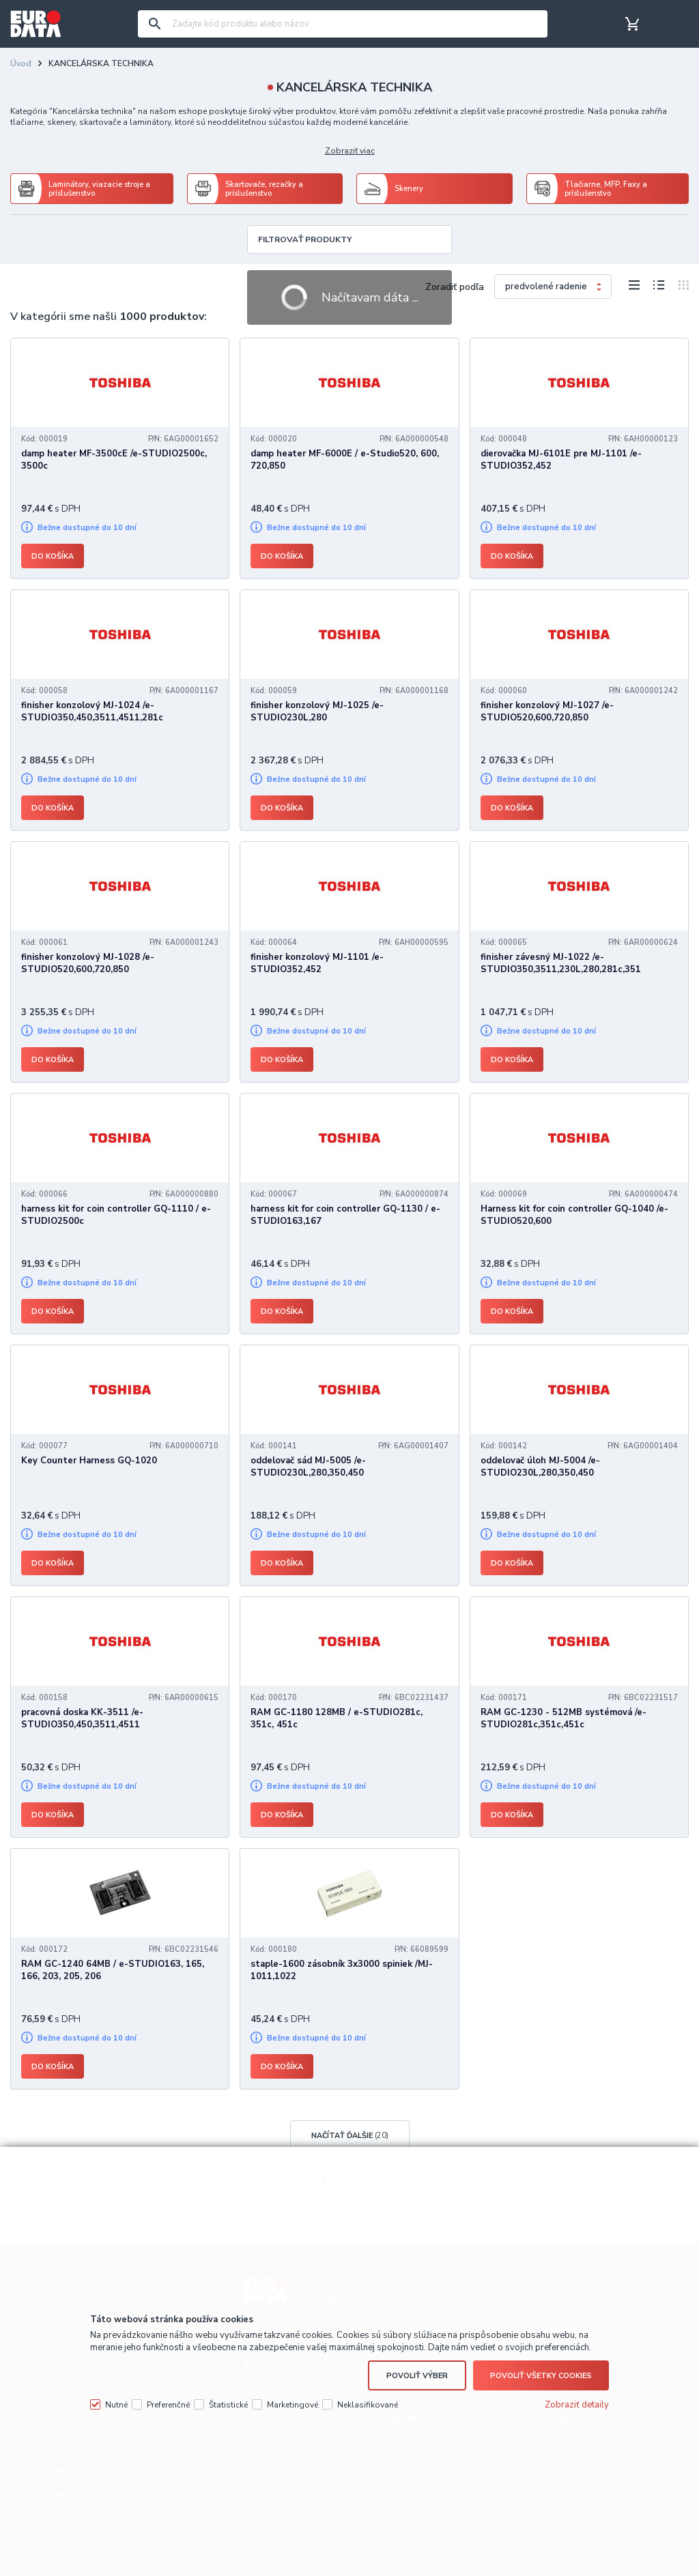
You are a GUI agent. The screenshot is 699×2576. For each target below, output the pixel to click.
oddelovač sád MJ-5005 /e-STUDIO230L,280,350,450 (308, 1466)
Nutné (116, 2404)
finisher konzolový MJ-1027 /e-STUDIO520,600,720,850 (547, 711)
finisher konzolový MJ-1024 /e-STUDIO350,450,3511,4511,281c (92, 711)
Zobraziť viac (350, 150)
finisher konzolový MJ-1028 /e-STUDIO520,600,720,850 (87, 963)
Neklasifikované (367, 2404)
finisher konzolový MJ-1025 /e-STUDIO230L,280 (317, 711)
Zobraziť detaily (577, 2405)
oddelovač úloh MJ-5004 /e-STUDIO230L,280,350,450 (540, 1466)
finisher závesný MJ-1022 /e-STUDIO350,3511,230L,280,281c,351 (561, 963)
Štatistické (228, 2404)
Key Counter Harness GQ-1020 (89, 1460)
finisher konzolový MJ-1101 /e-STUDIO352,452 (317, 963)
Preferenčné (168, 2404)
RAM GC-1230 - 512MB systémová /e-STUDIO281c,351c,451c (563, 1718)
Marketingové (292, 2404)
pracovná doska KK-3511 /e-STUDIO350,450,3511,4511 (82, 1718)
